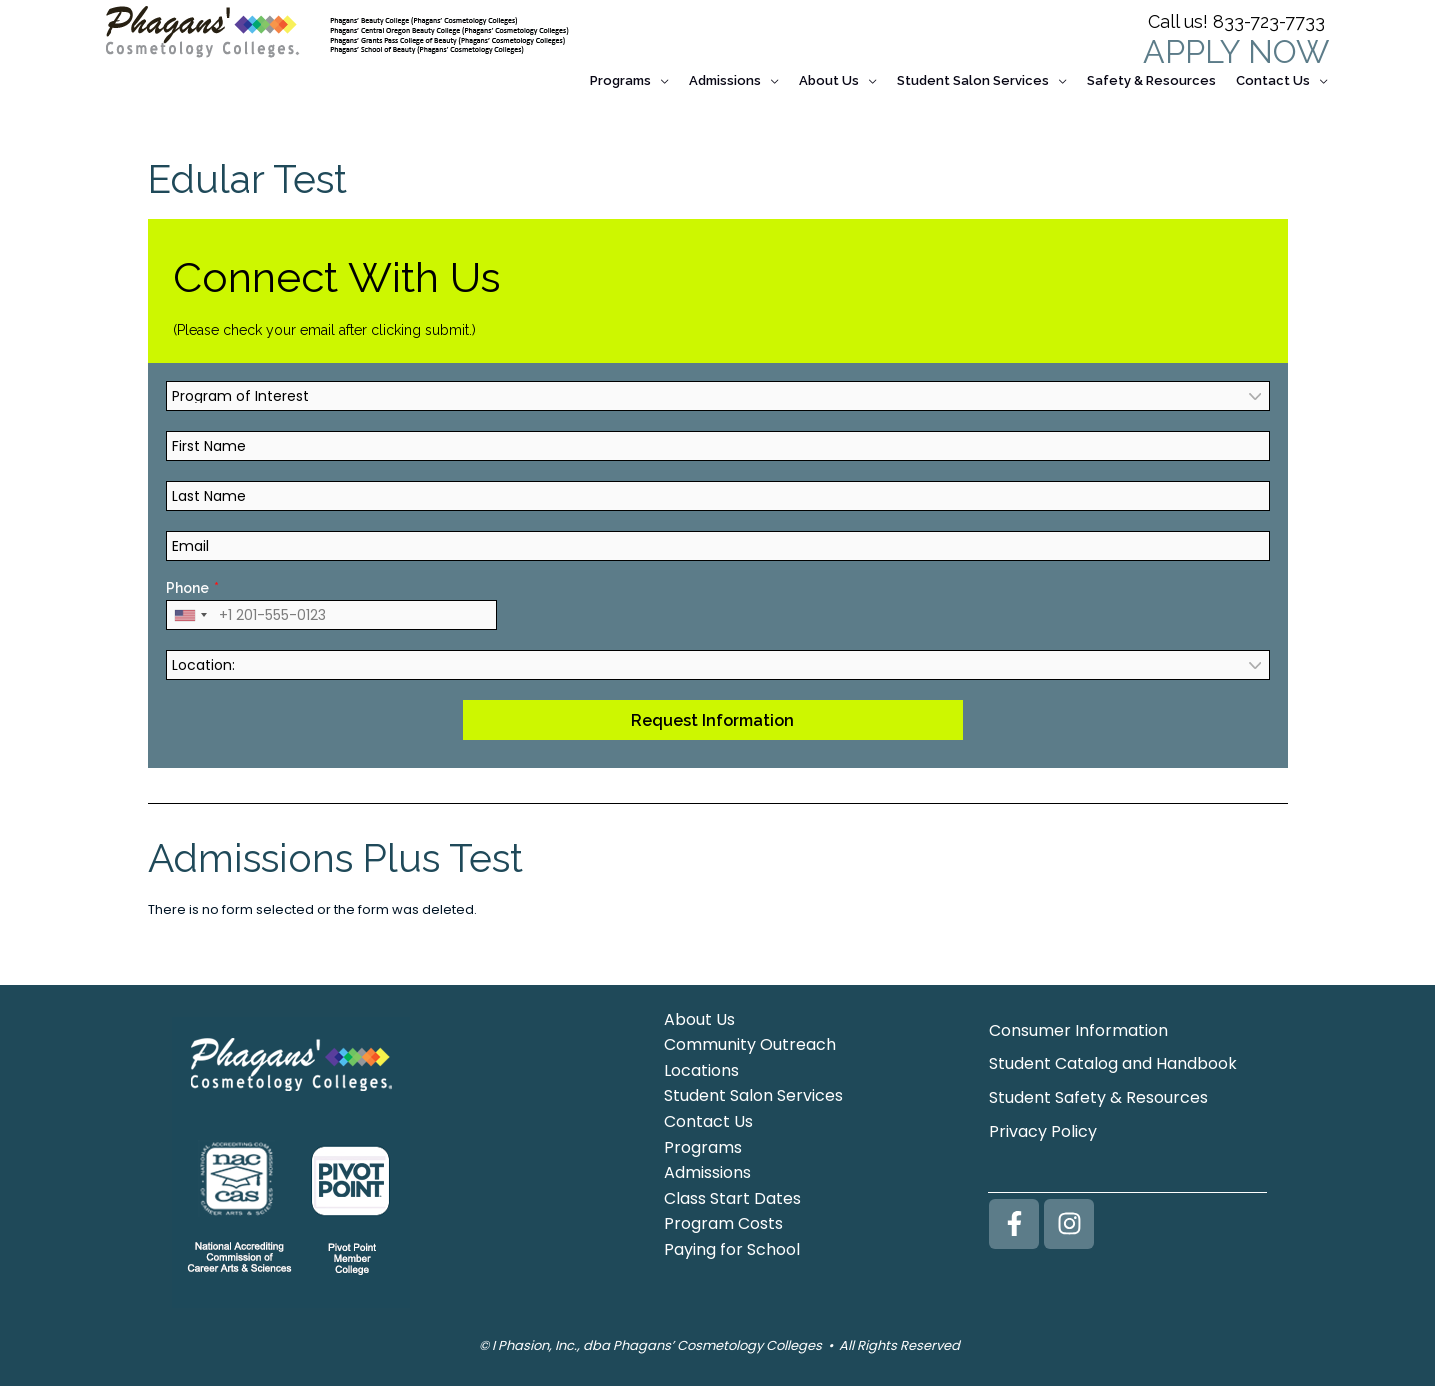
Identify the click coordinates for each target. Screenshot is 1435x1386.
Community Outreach (750, 1040)
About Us (699, 1014)
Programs (703, 1142)
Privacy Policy (1043, 1127)
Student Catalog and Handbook (1113, 1059)
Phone (187, 584)
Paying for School (732, 1244)
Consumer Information (1078, 1025)
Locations (701, 1065)
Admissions (707, 1168)
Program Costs (723, 1219)
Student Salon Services (753, 1091)
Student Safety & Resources (1098, 1093)
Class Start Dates (732, 1193)
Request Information (712, 715)
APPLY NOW (1236, 51)
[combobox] (190, 611)
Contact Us (708, 1117)
